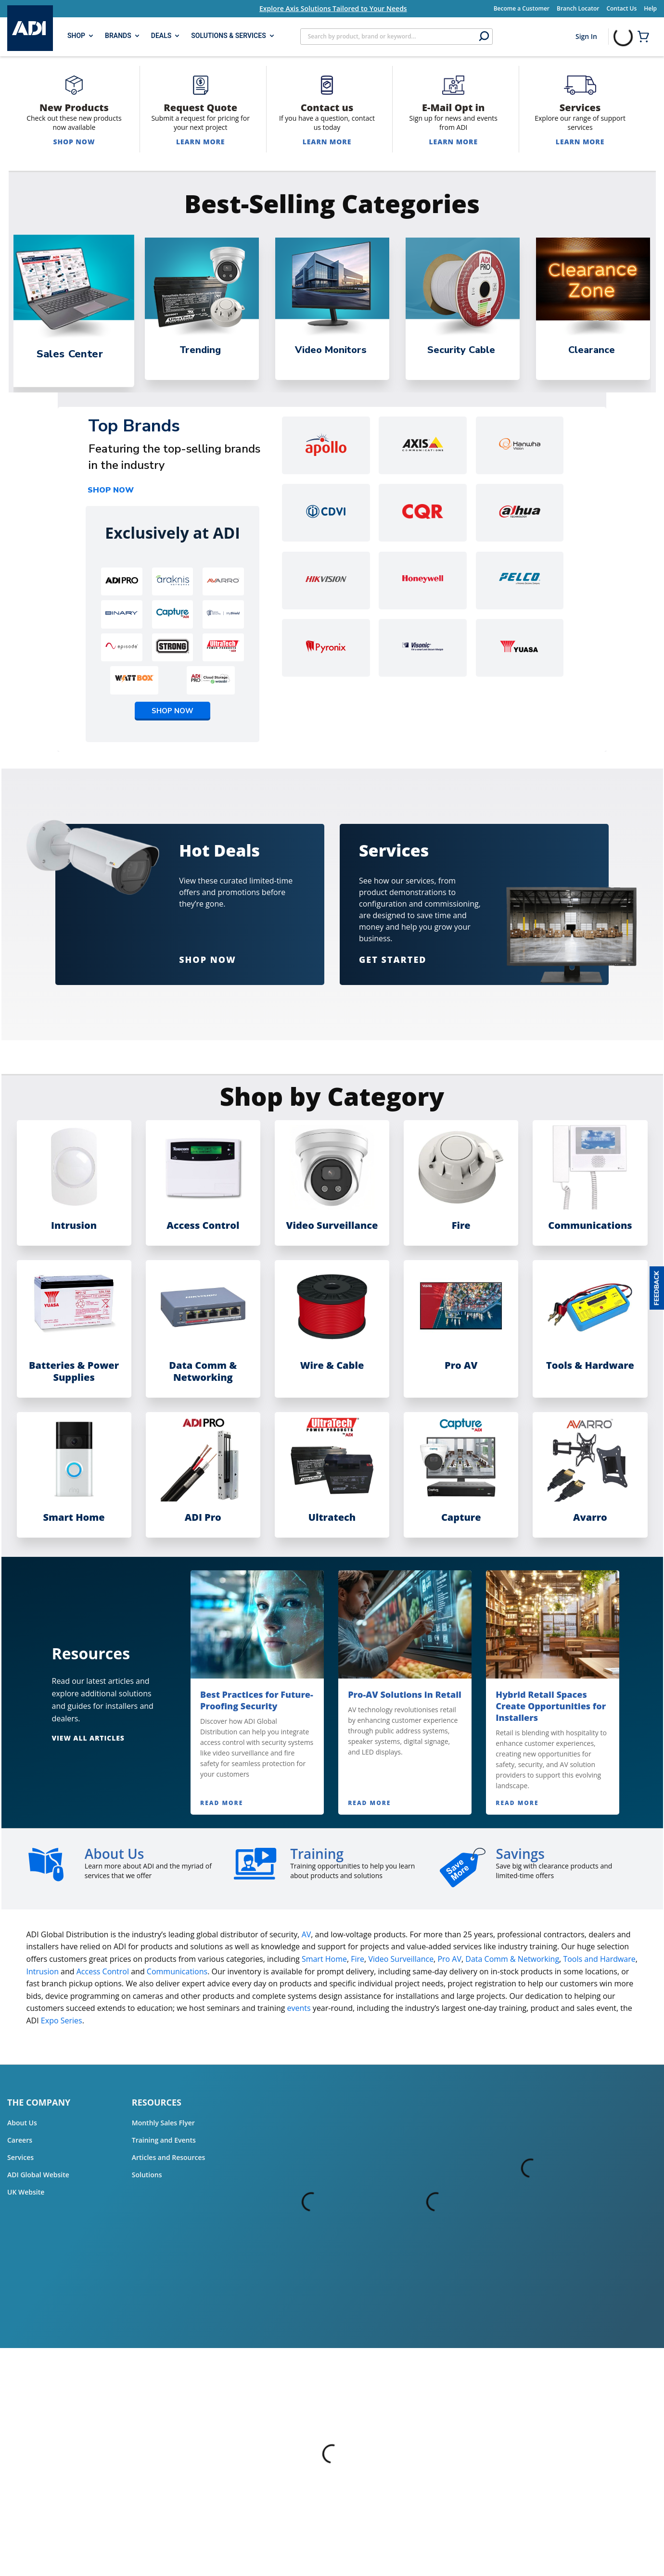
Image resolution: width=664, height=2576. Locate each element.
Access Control (103, 1971)
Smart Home (324, 1959)
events (299, 2008)
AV (306, 1934)
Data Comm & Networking (512, 1959)
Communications (177, 1971)
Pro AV (449, 1959)
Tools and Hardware (599, 1959)
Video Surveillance (401, 1959)
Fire (357, 1959)
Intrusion (42, 1971)
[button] (657, 1288)
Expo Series (61, 2020)
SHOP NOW (111, 490)
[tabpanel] (71, 309)
